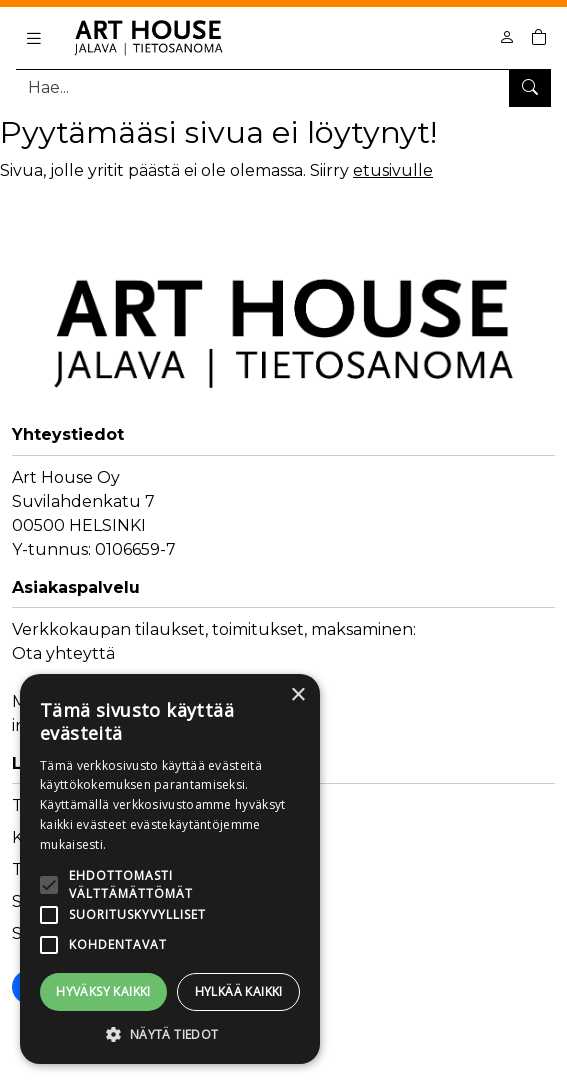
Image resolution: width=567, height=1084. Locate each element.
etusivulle (393, 170)
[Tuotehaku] (283, 87)
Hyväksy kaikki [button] (103, 991)
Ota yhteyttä (63, 653)
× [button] (297, 695)
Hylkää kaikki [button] (239, 991)
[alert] (170, 869)
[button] (170, 1034)
